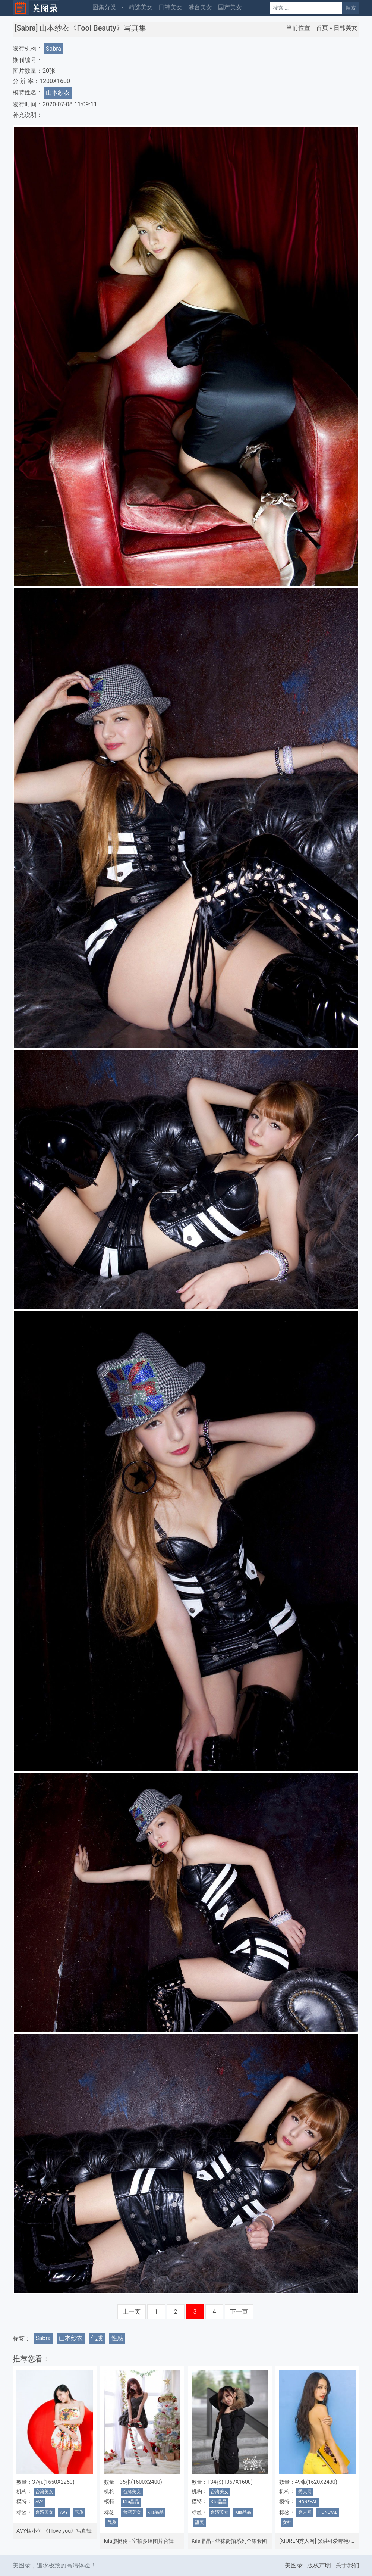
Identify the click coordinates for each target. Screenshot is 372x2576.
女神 (287, 2522)
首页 (322, 27)
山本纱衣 (58, 92)
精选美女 (140, 7)
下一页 (239, 2311)
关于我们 (347, 2565)
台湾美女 (44, 2491)
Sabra (53, 48)
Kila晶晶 (131, 2501)
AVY (39, 2501)
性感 (117, 2338)
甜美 (199, 2522)
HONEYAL (307, 2501)
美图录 (294, 2565)
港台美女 (200, 7)
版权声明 (319, 2565)
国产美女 (230, 7)
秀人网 (305, 2491)
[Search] (306, 8)
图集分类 (104, 7)
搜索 (351, 8)
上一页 (132, 2311)
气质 (97, 2338)
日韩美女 (170, 7)
